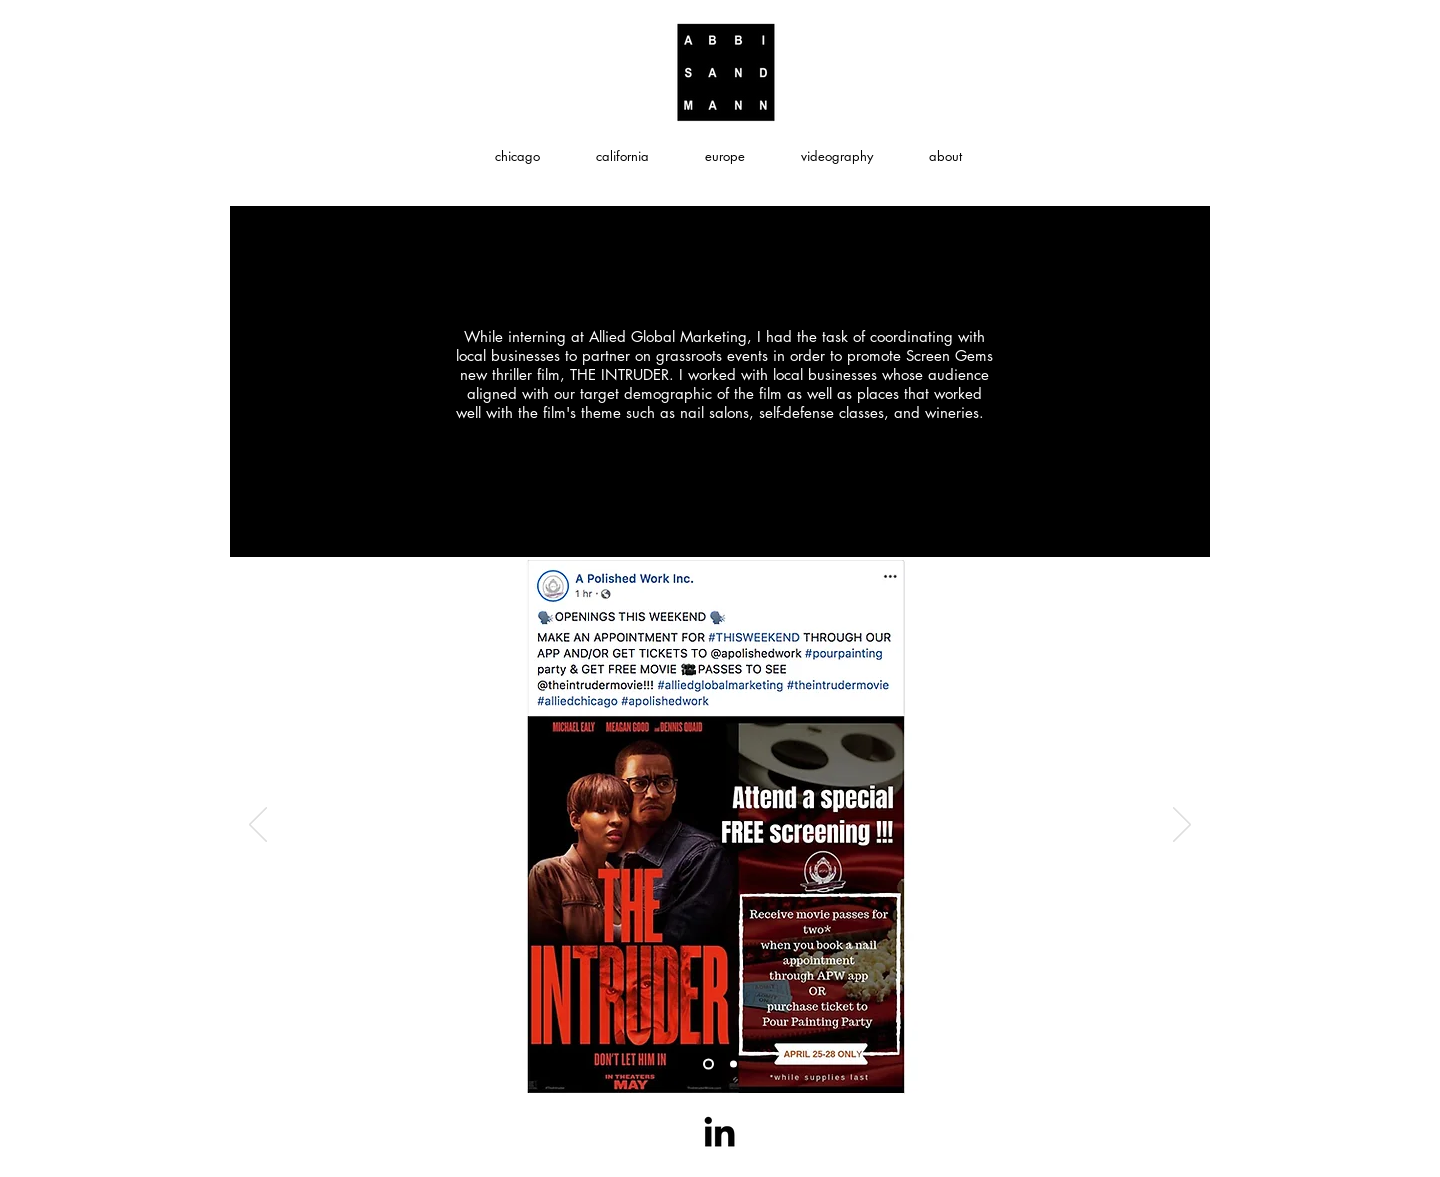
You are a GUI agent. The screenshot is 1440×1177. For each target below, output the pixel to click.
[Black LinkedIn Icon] (719, 1131)
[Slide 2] (708, 1064)
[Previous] (258, 826)
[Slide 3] (733, 1064)
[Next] (1182, 826)
